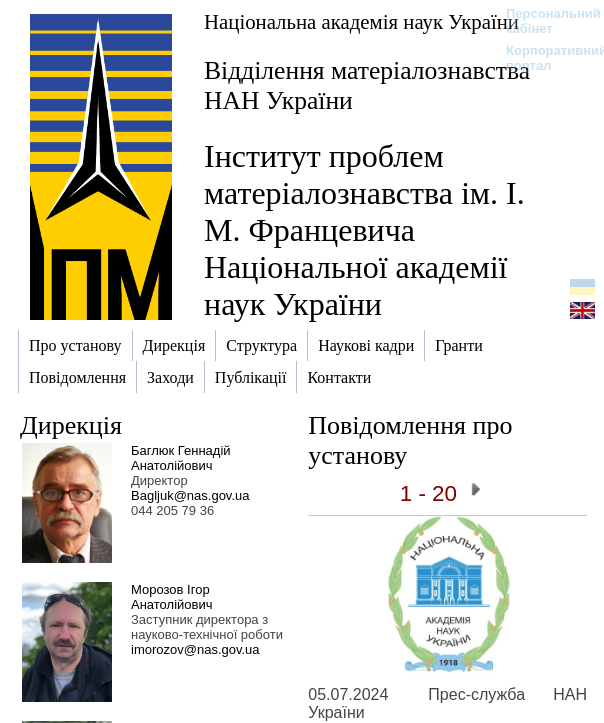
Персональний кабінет (543, 21)
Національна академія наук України (361, 21)
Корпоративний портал (543, 58)
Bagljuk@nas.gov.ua (190, 495)
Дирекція (71, 425)
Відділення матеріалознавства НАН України (367, 85)
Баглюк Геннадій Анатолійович (181, 458)
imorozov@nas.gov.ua (195, 649)
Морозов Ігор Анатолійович (171, 597)
